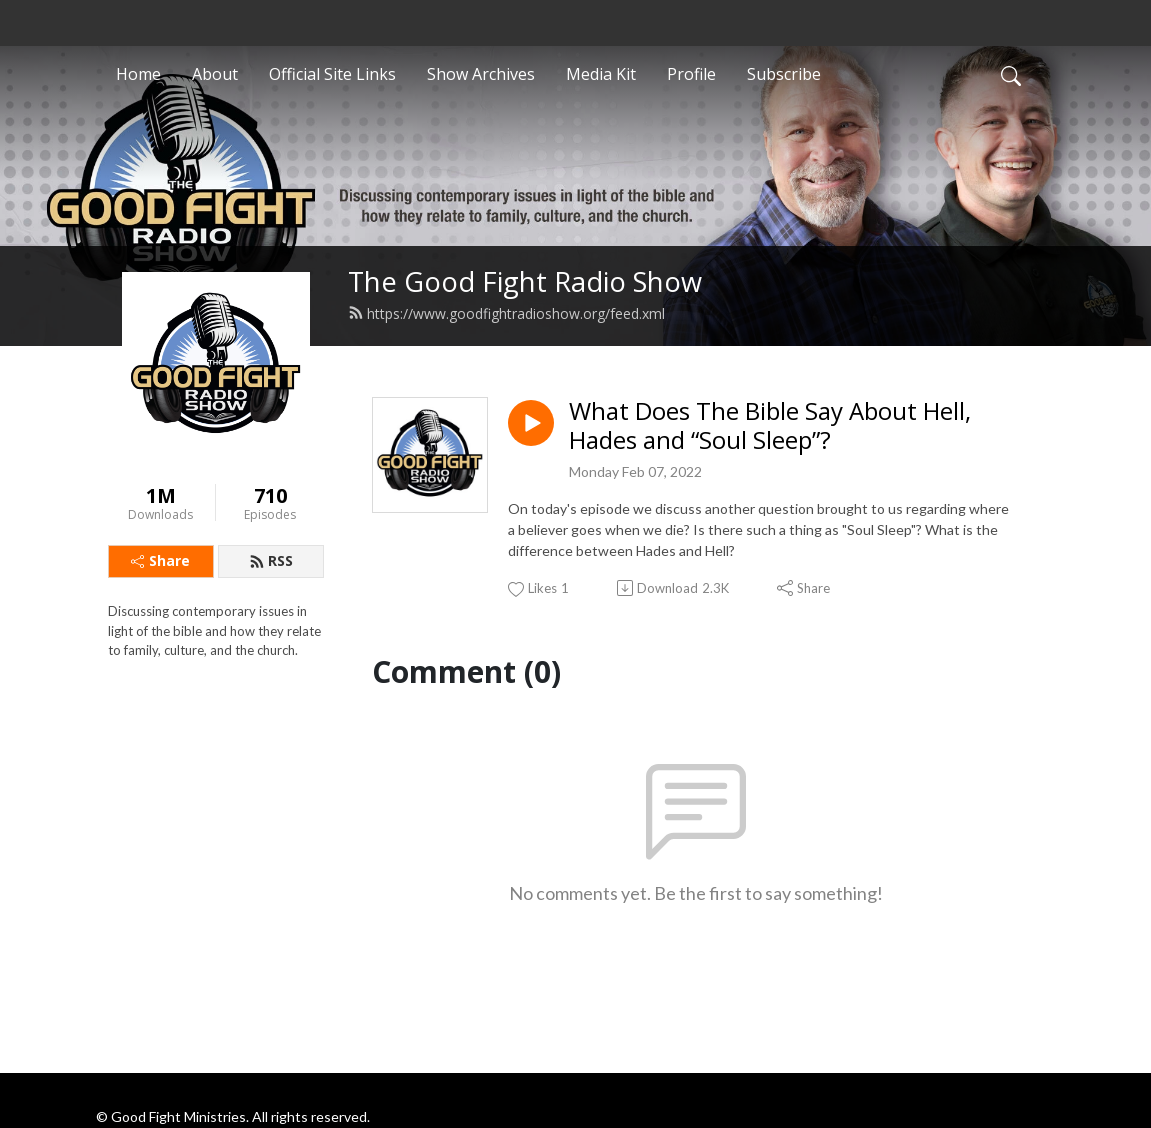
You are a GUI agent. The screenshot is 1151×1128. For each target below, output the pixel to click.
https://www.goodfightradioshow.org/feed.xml (506, 313)
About (215, 74)
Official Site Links (332, 74)
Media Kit (601, 74)
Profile (691, 74)
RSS (271, 560)
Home (138, 74)
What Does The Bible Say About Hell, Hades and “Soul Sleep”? (770, 426)
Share (160, 560)
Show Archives (481, 74)
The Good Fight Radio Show (525, 281)
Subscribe (784, 74)
